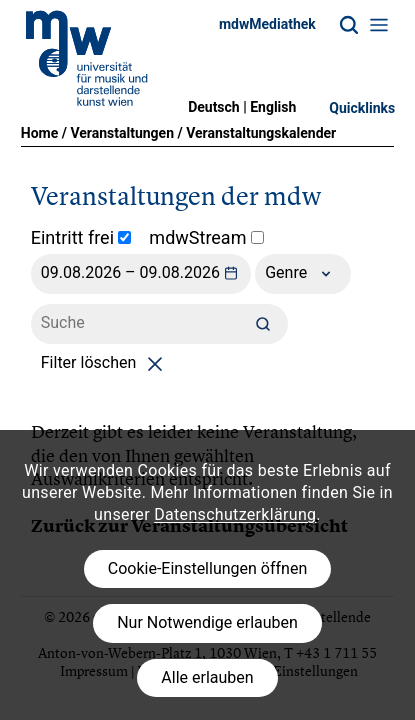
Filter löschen (105, 362)
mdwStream (206, 237)
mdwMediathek (267, 24)
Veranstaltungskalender (261, 133)
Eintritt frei (81, 237)
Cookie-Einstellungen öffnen (207, 568)
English (273, 107)
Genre (303, 274)
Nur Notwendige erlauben (207, 622)
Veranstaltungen (122, 133)
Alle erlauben (207, 677)
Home (39, 133)
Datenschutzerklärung (235, 514)
